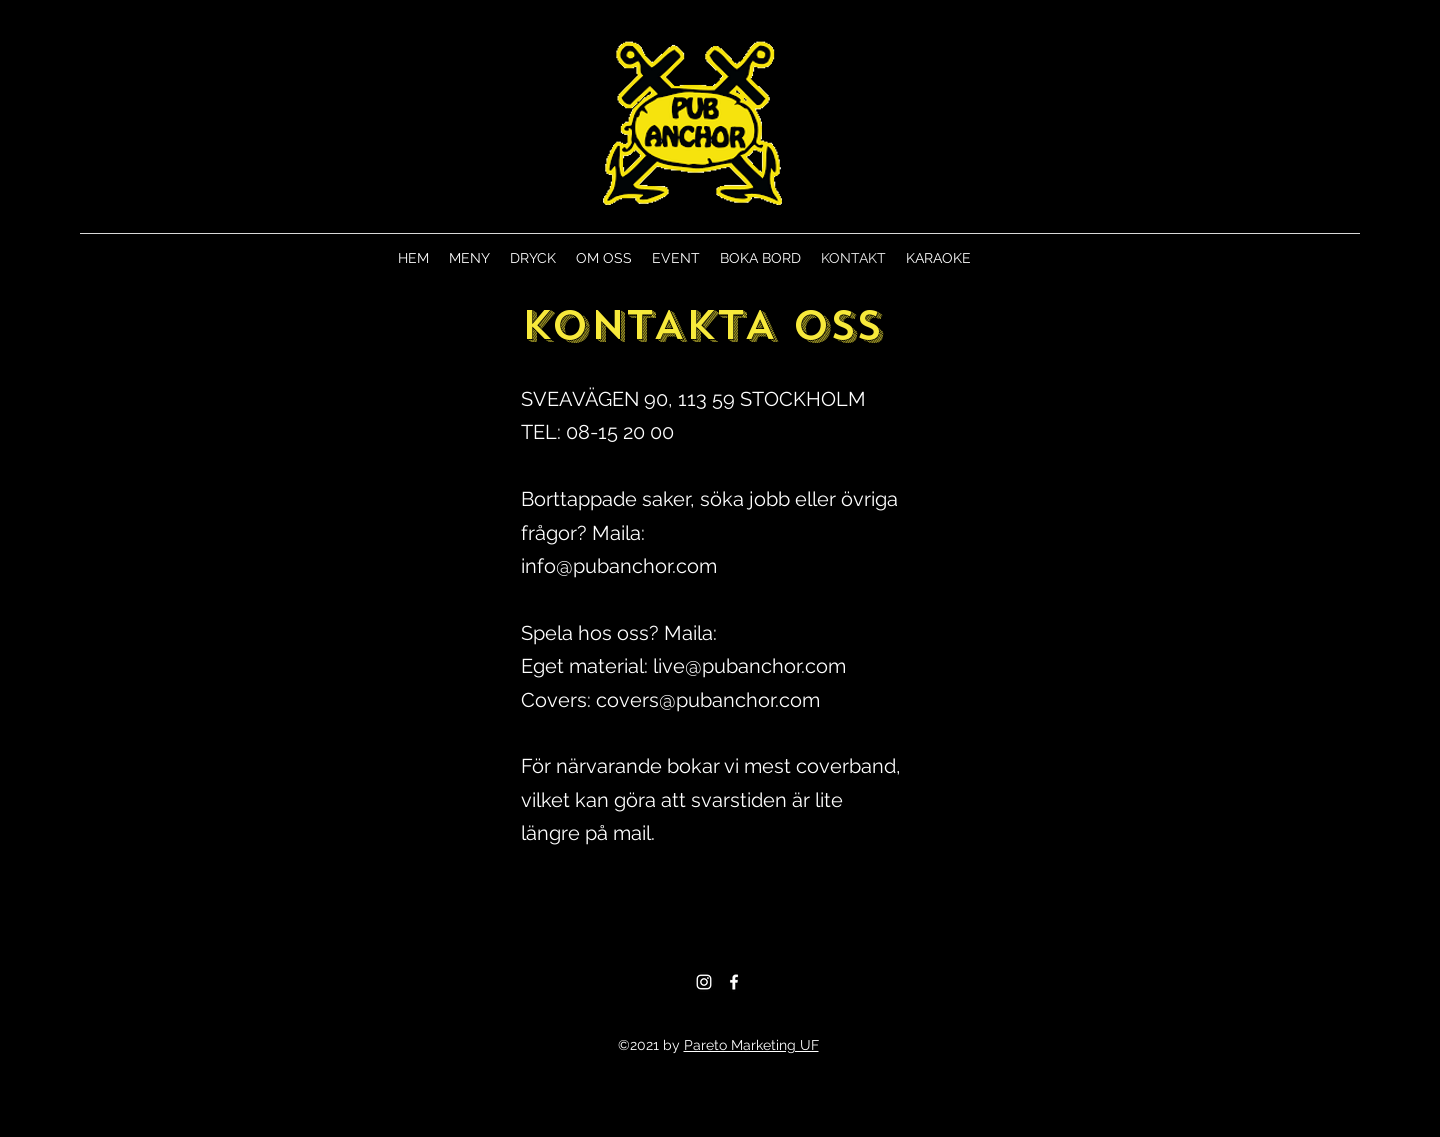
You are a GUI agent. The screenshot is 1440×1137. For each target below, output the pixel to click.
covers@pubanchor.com (708, 700)
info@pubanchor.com (619, 566)
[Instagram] (704, 982)
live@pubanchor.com (749, 666)
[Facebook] (734, 982)
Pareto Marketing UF (751, 1045)
